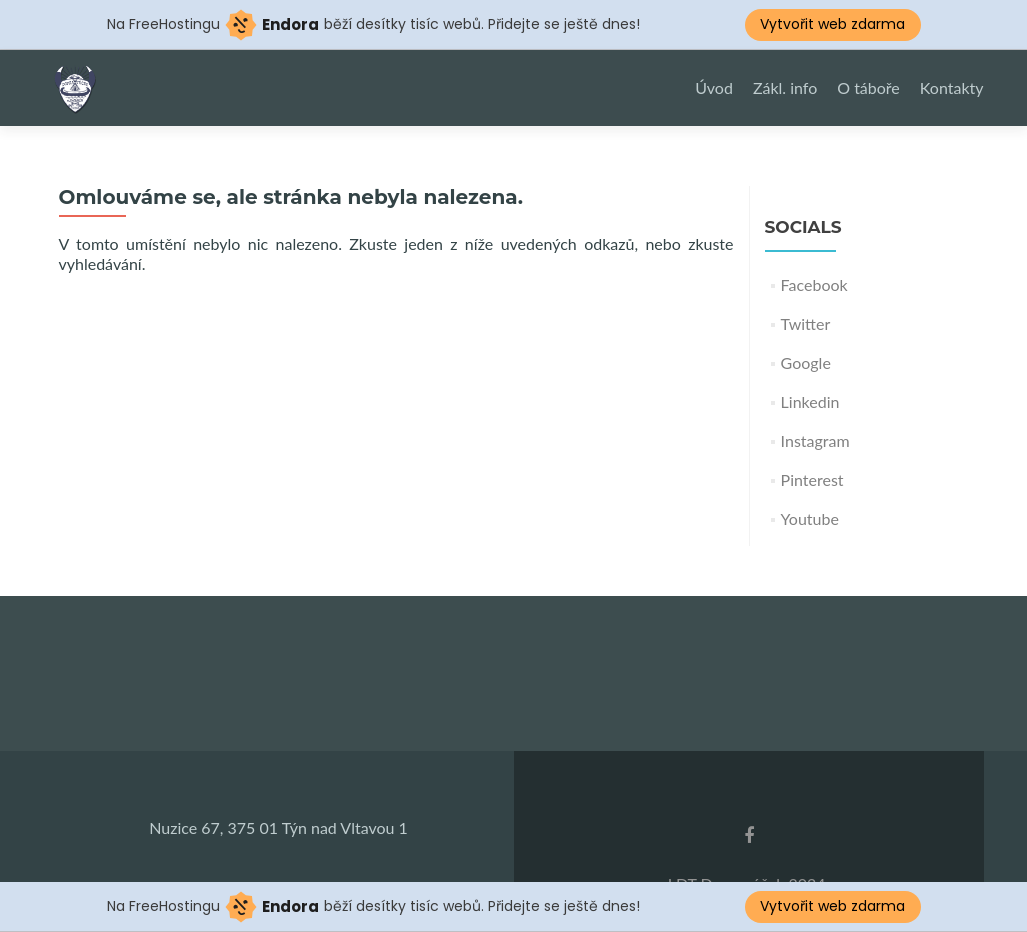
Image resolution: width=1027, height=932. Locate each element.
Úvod (714, 87)
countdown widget (513, 685)
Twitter (806, 323)
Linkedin (810, 401)
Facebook (814, 284)
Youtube (810, 518)
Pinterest (812, 479)
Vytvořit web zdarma (832, 24)
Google (806, 362)
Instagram (815, 440)
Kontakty (952, 87)
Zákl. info (785, 87)
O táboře (868, 87)
